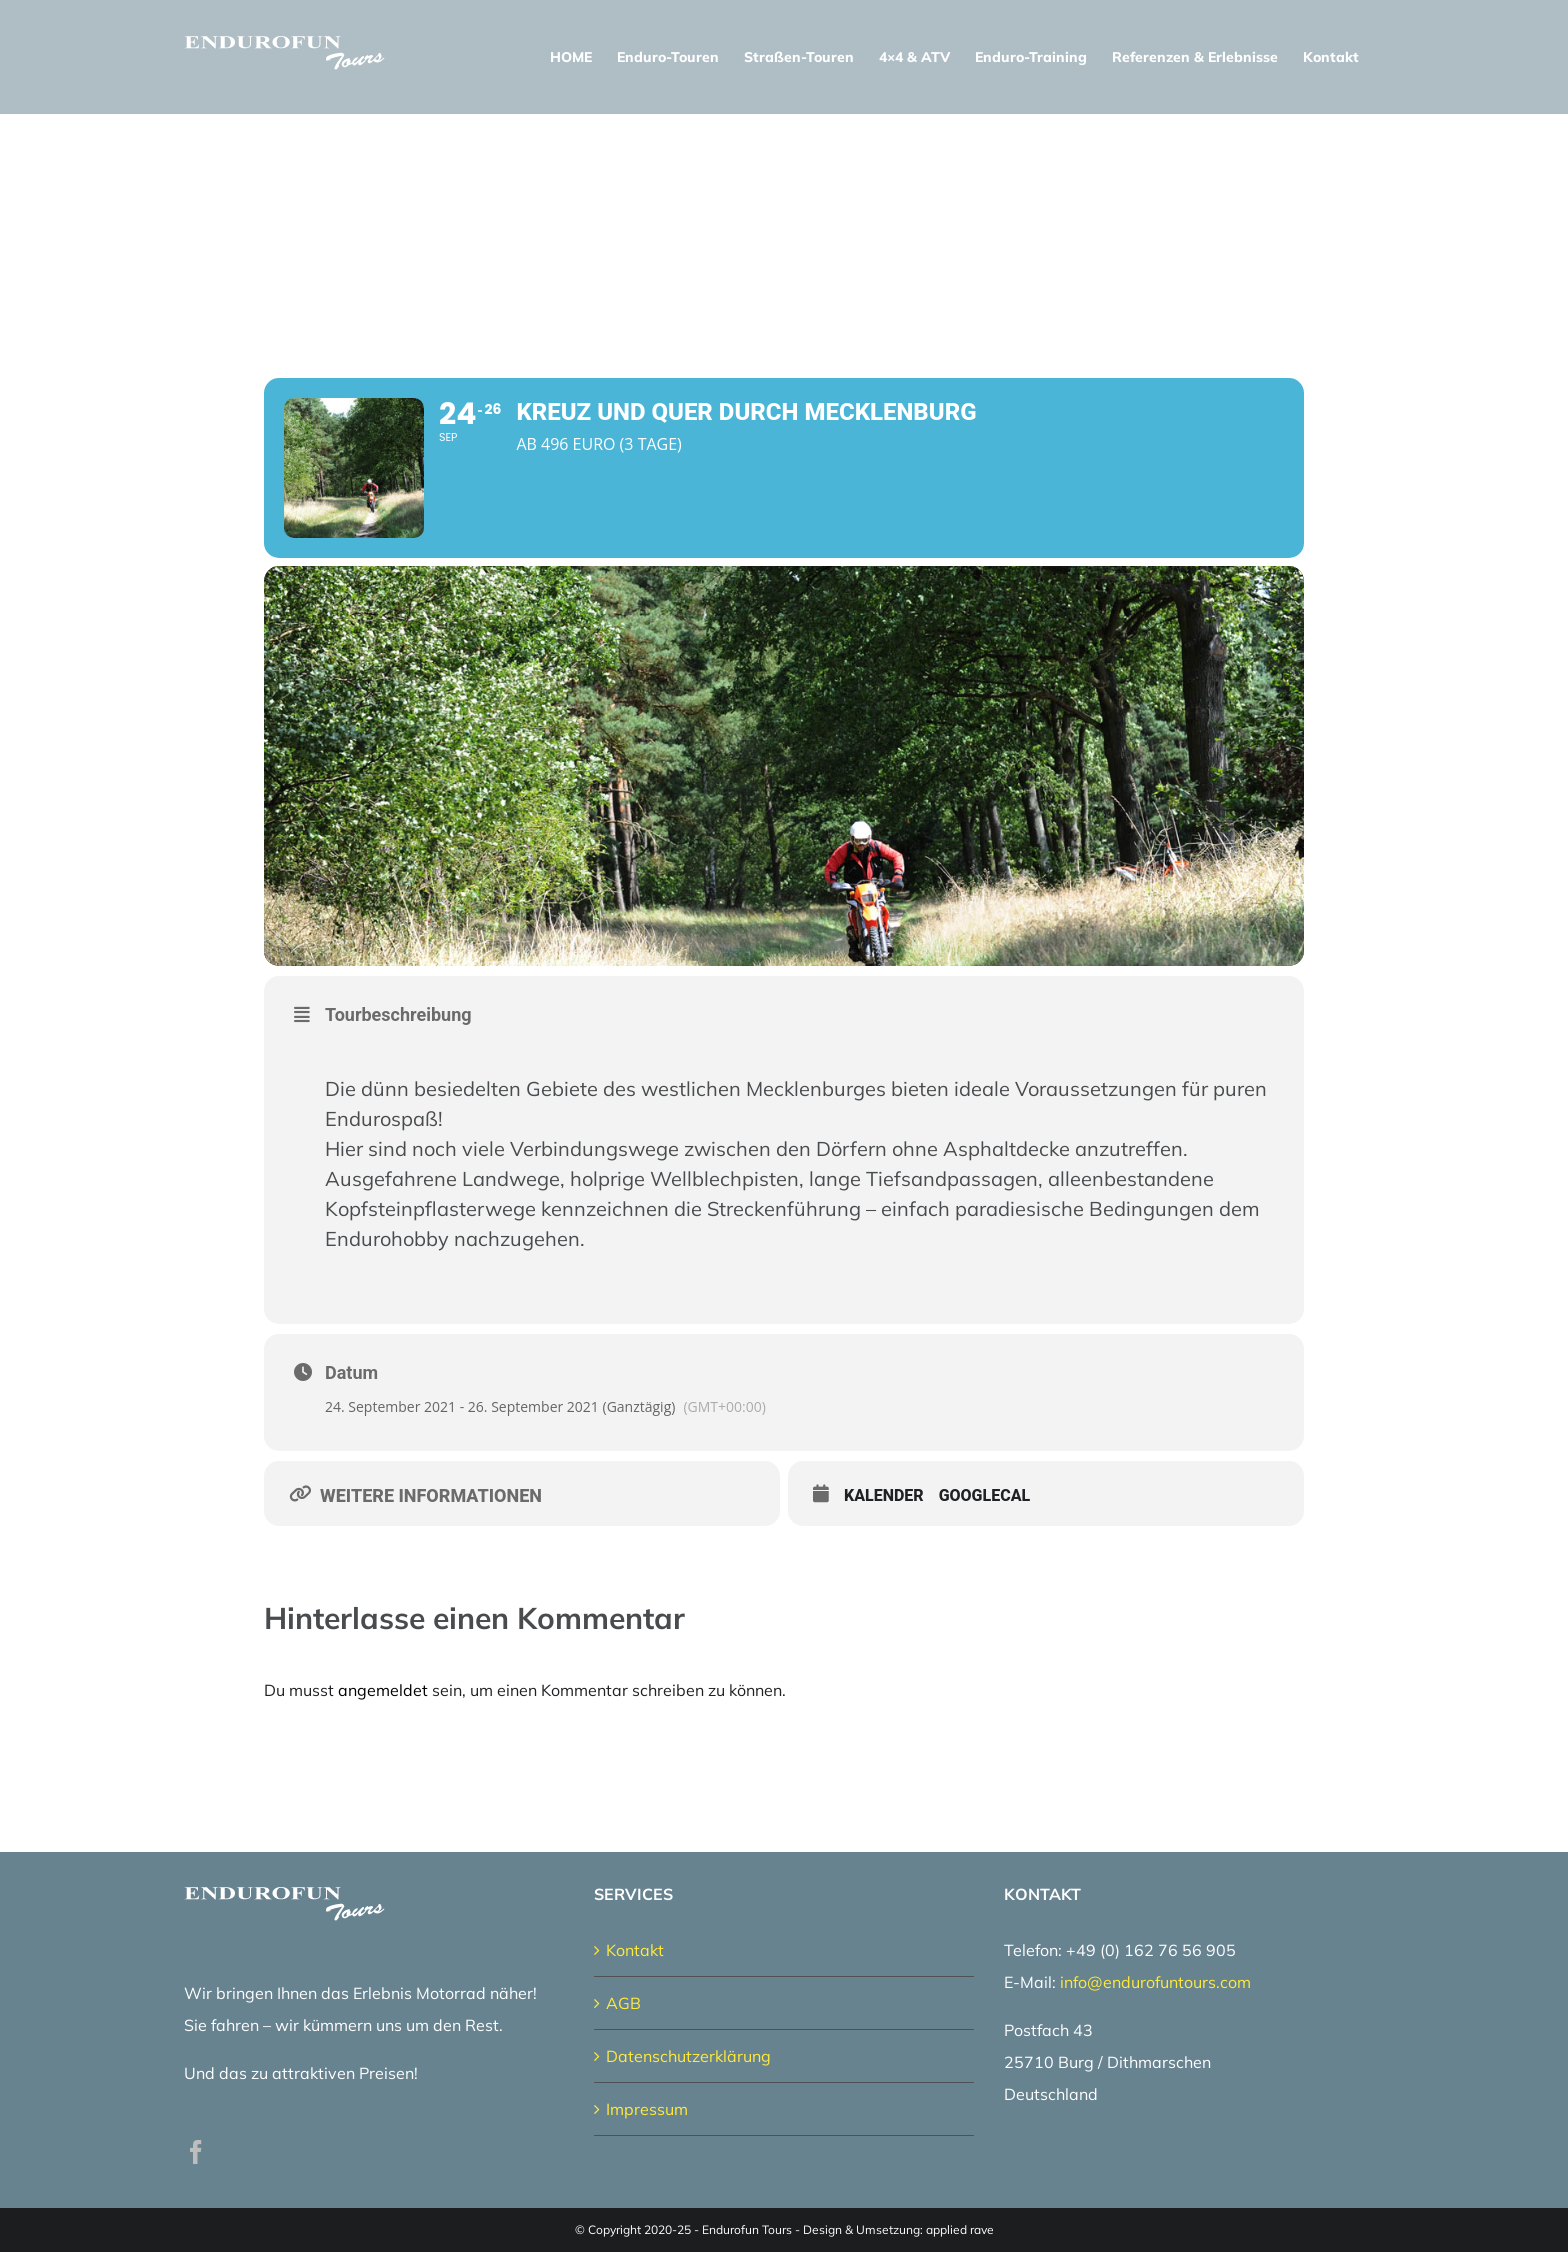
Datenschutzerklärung (688, 2056)
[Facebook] (196, 2152)
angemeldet (383, 1690)
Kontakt (635, 1950)
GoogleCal (985, 1495)
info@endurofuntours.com (1155, 1982)
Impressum (647, 2109)
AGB (623, 2003)
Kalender (884, 1495)
